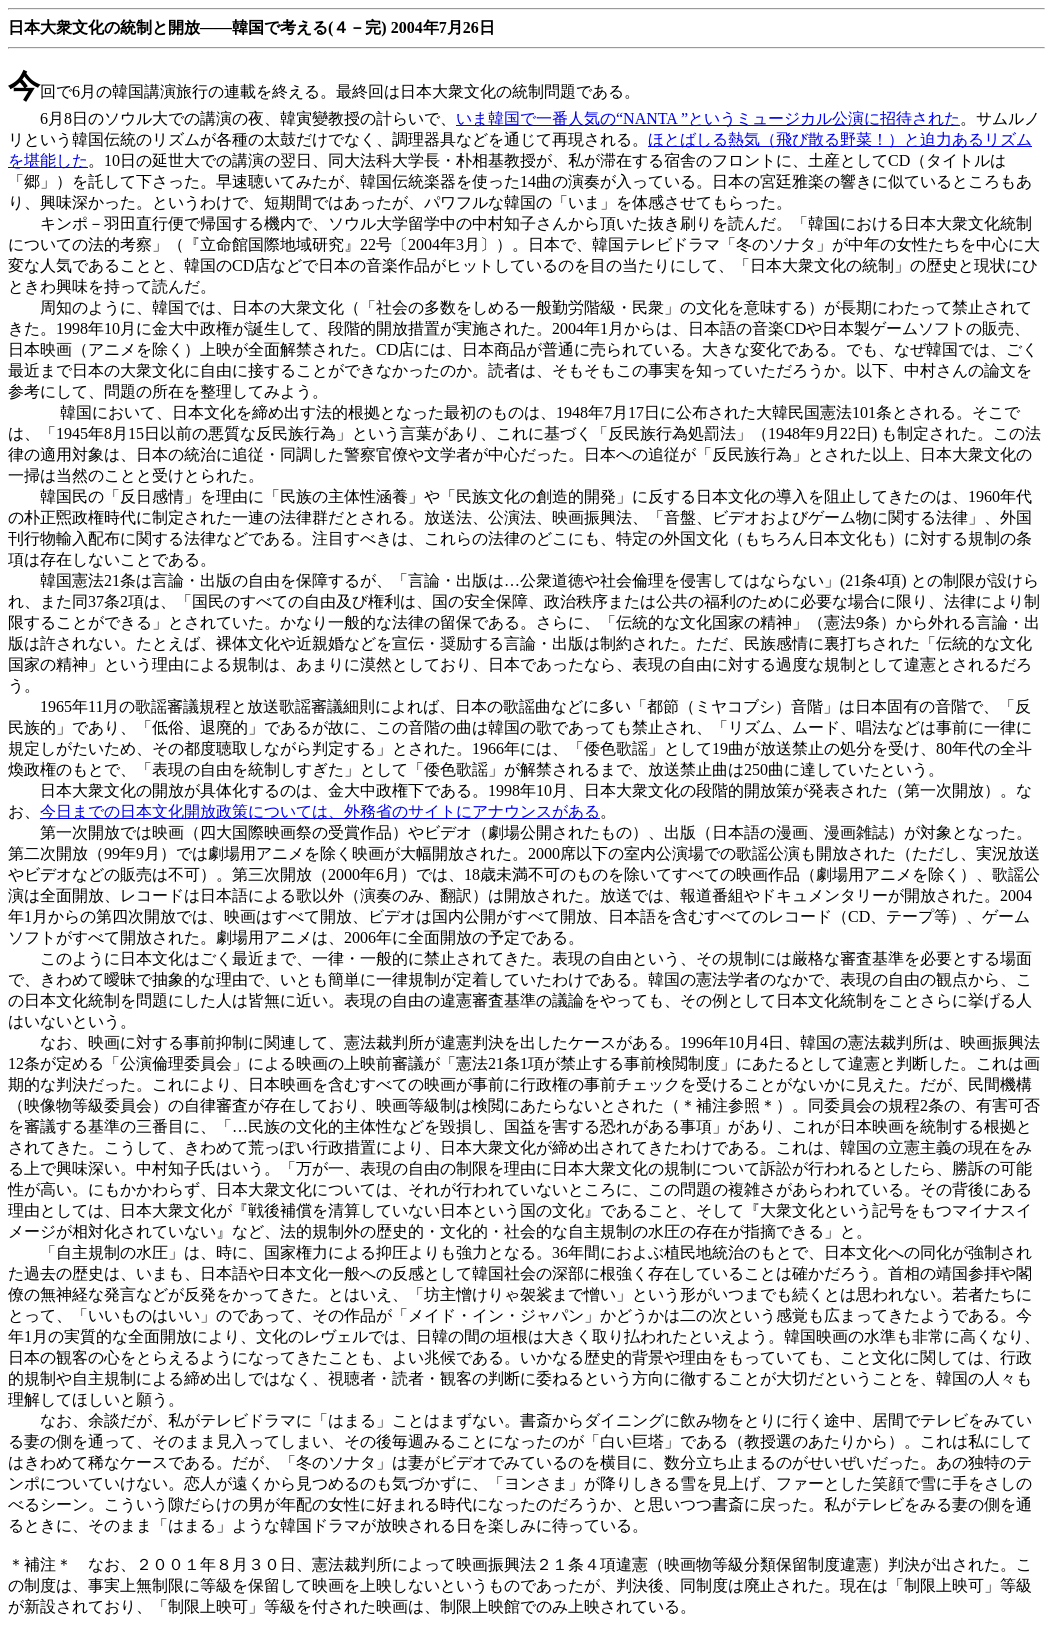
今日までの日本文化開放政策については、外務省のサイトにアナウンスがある (320, 811)
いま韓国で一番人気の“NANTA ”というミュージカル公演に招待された (708, 118)
